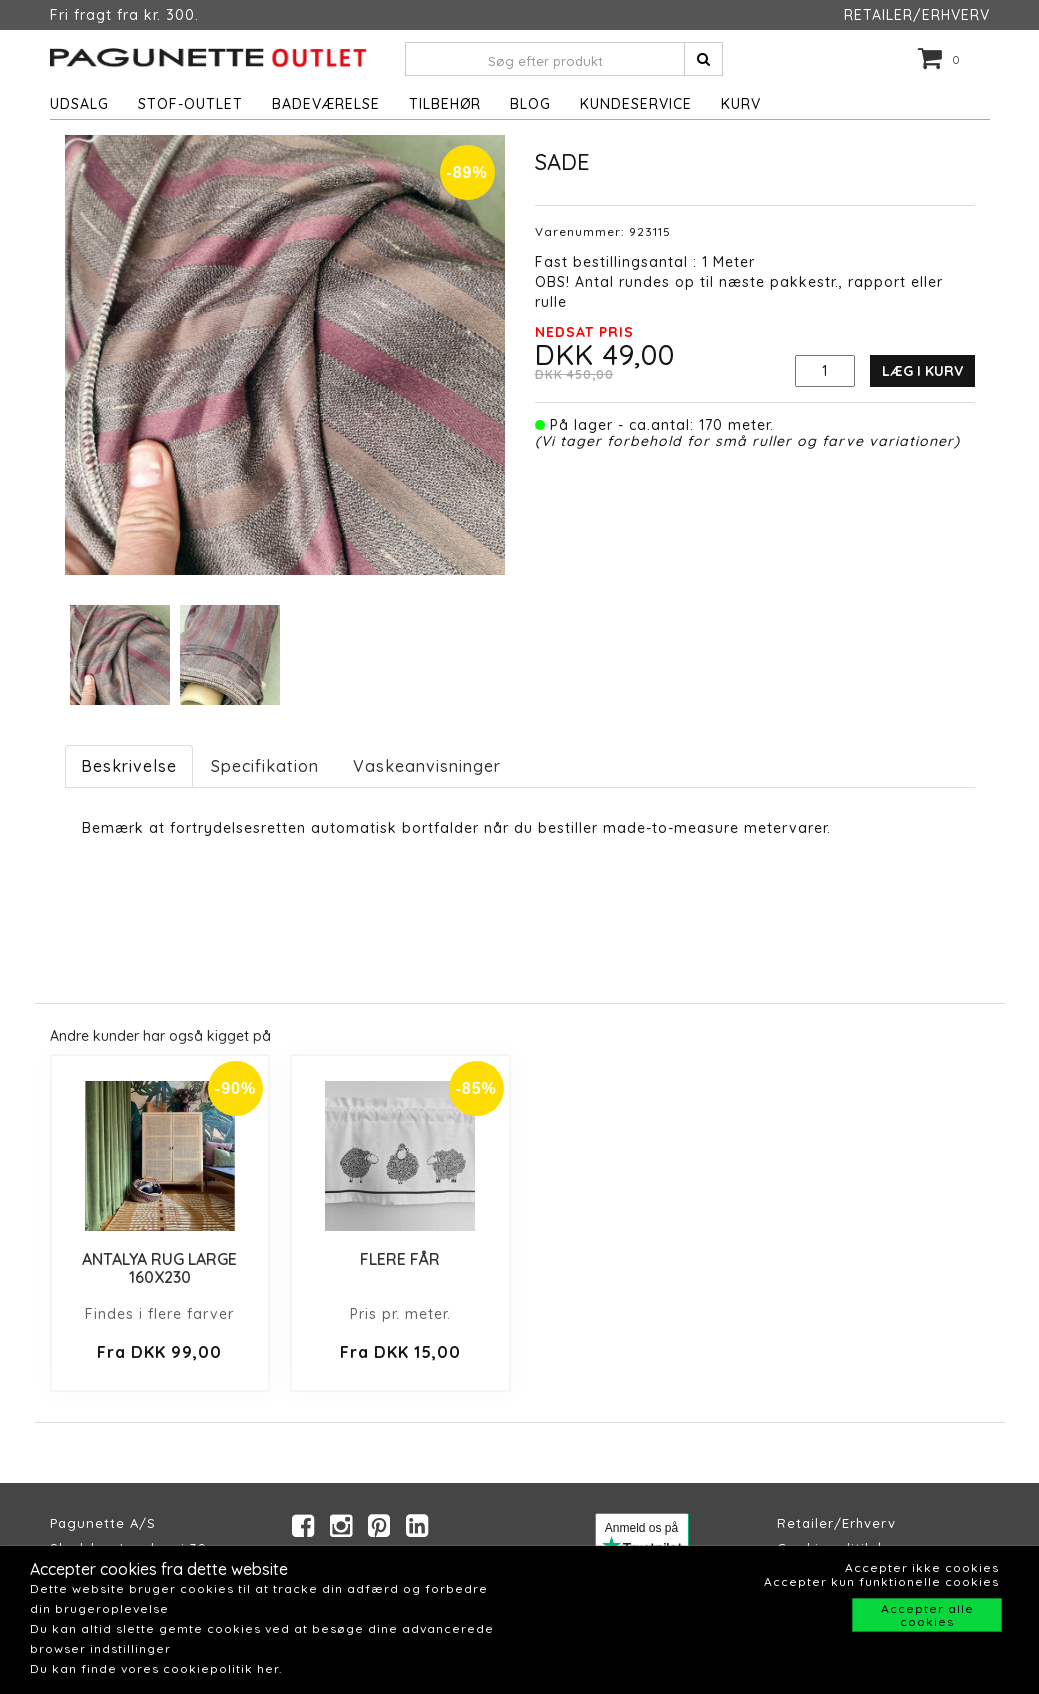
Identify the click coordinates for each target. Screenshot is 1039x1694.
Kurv (741, 104)
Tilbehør (445, 104)
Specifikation (265, 766)
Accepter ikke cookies (922, 1567)
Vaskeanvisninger (427, 766)
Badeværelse (326, 104)
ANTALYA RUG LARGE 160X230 (159, 1268)
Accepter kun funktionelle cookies (881, 1581)
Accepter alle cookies (927, 1615)
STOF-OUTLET (190, 104)
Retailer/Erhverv (836, 1523)
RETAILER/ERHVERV (917, 15)
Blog (530, 104)
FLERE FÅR (400, 1259)
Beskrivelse (129, 766)
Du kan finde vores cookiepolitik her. (156, 1668)
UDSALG (79, 104)
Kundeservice (636, 104)
